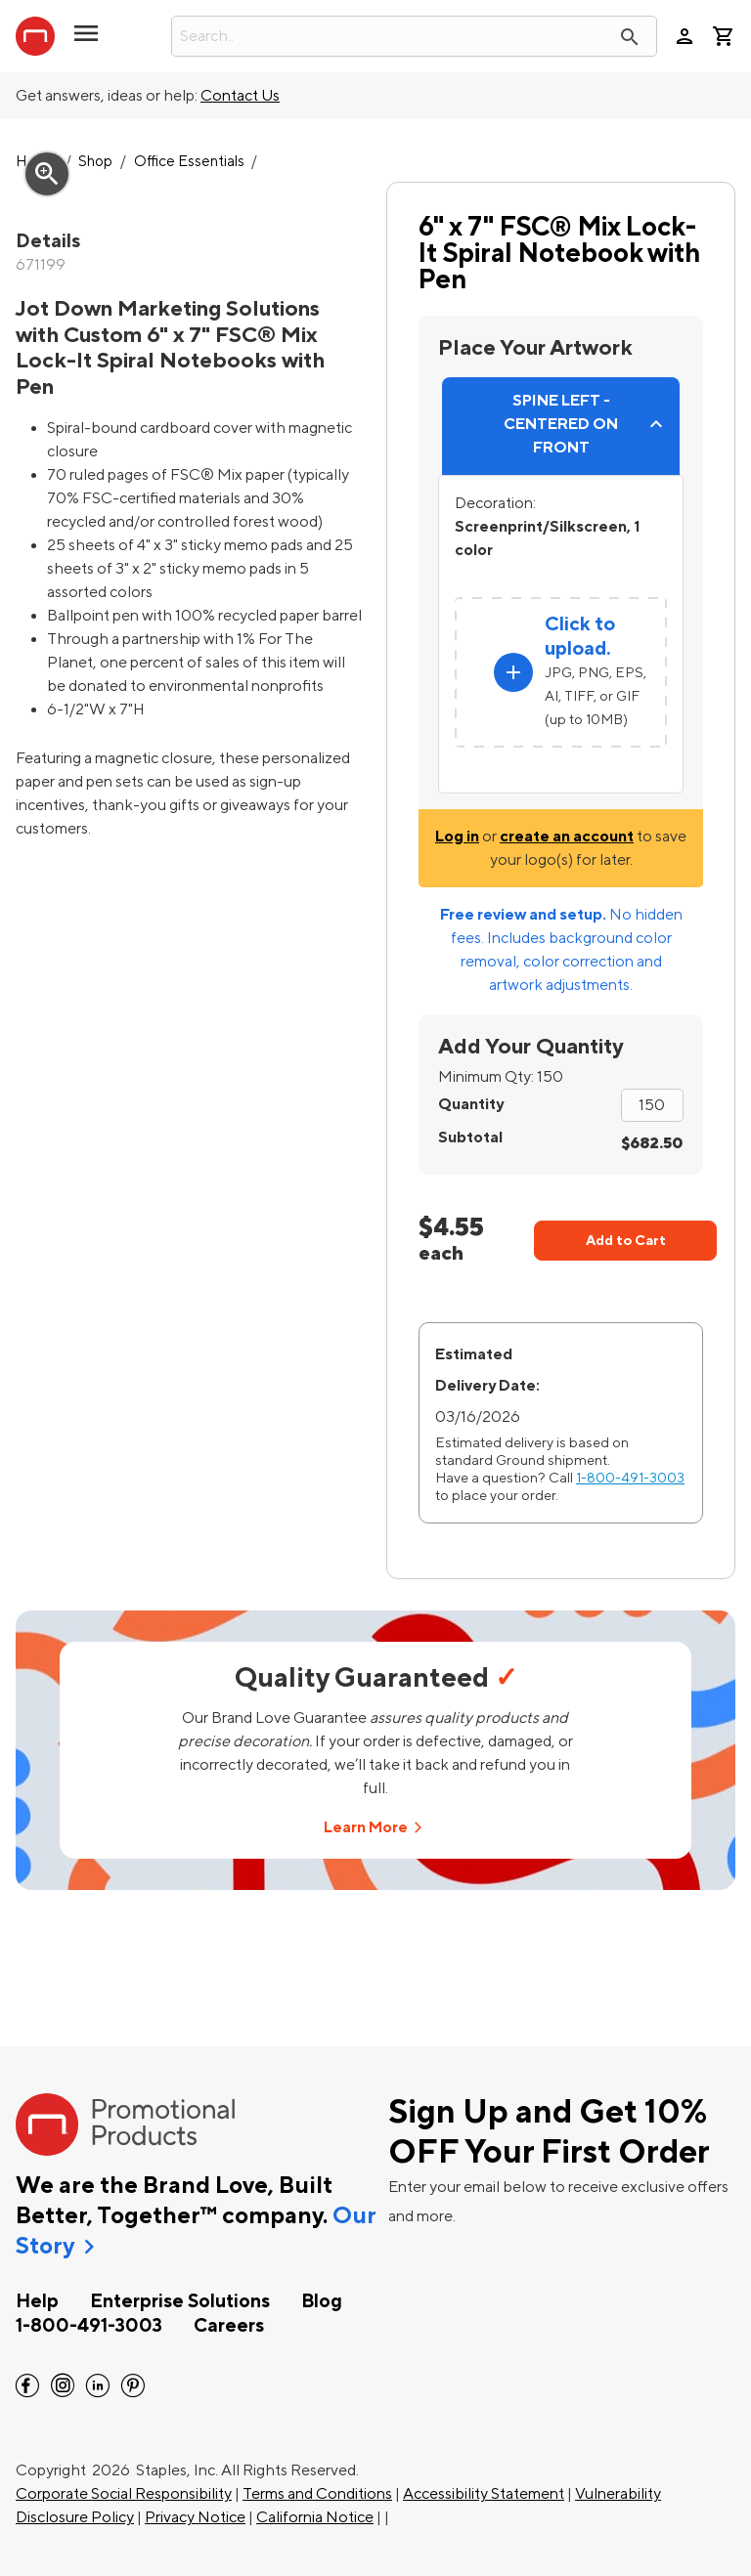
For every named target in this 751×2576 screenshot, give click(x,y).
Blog (321, 2301)
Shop (95, 161)
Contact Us (240, 96)
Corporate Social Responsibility (124, 2494)
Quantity (471, 1104)
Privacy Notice (195, 2517)
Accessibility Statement (483, 2494)
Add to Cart (626, 1240)
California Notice (315, 2517)
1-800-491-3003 (630, 1478)
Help (37, 2301)
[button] (86, 41)
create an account (567, 836)
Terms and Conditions (317, 2494)
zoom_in (47, 174)
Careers (229, 2326)
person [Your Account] (684, 36)
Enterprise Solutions (180, 2301)
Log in (457, 836)
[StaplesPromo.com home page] (35, 36)
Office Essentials (189, 161)
